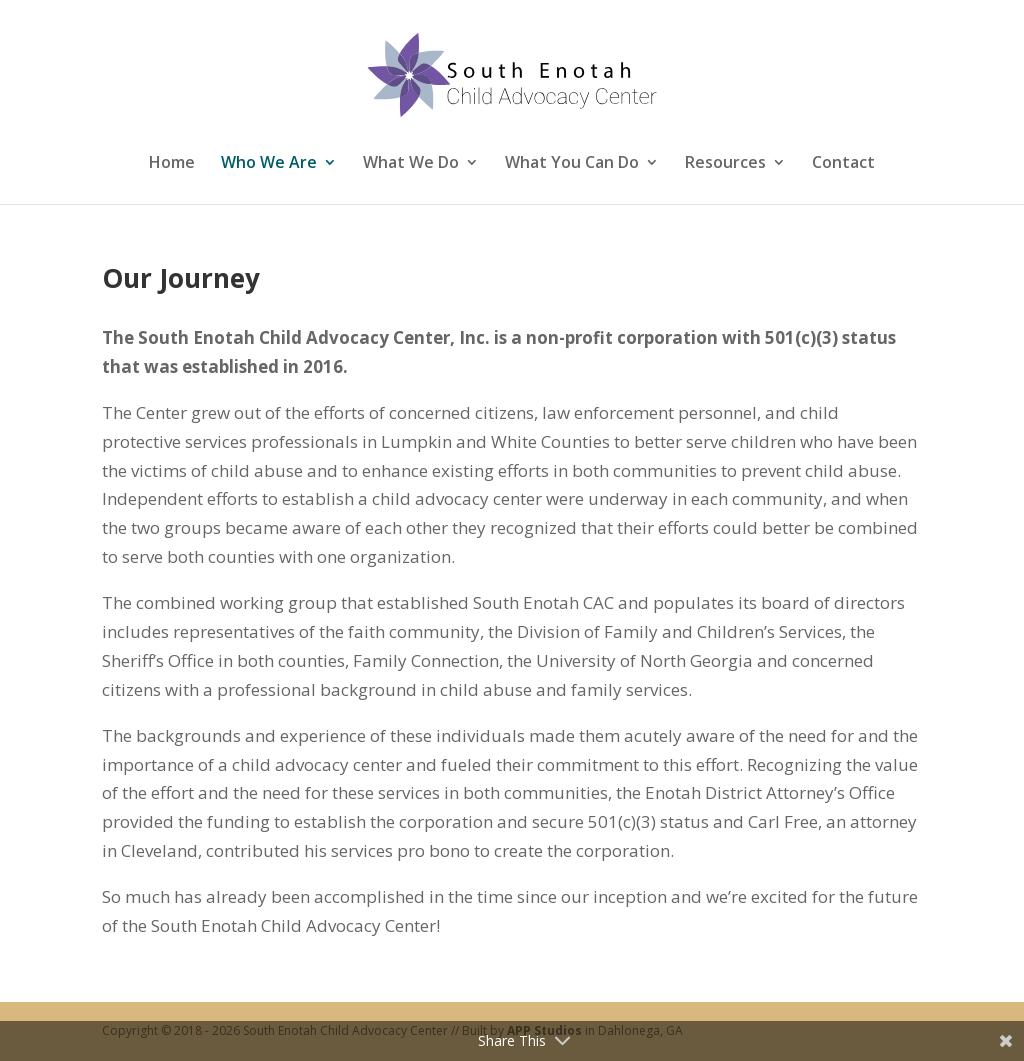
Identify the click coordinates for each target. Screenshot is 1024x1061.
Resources (725, 162)
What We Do (411, 162)
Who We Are (269, 162)
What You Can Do (572, 162)
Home (172, 162)
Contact (843, 162)
